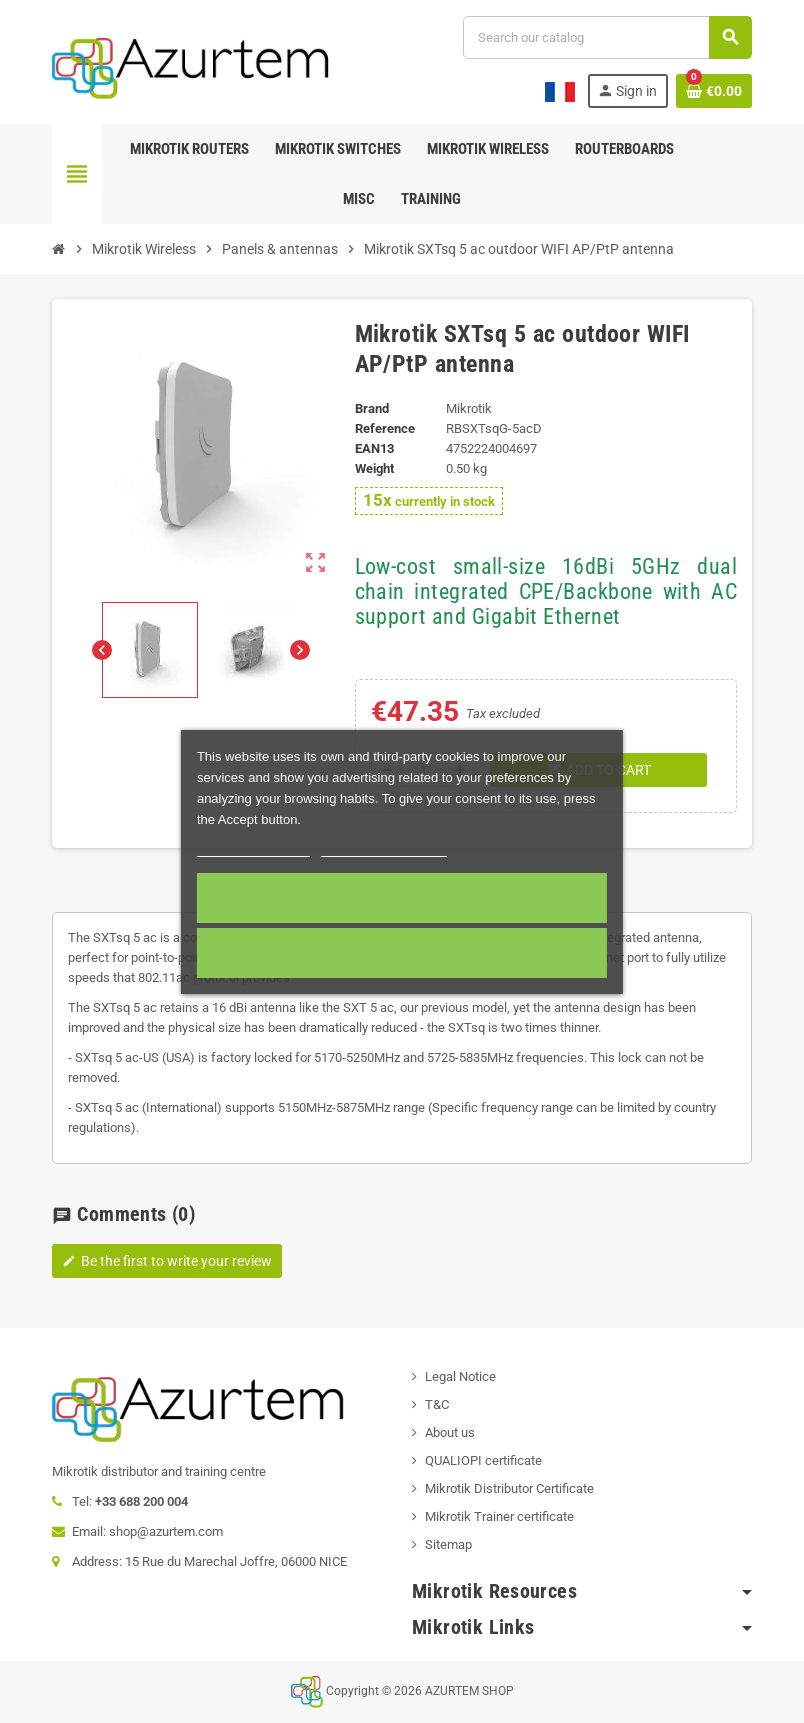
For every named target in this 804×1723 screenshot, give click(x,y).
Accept (401, 898)
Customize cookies (384, 847)
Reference (385, 428)
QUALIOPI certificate (483, 1460)
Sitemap (448, 1544)
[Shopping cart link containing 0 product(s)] (714, 91)
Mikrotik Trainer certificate (499, 1516)
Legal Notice (460, 1376)
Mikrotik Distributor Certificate (509, 1488)
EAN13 (374, 448)
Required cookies (402, 953)
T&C (437, 1404)
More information (253, 847)
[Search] (607, 37)
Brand (372, 408)
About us (450, 1432)
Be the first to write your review (167, 1261)
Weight (374, 468)
